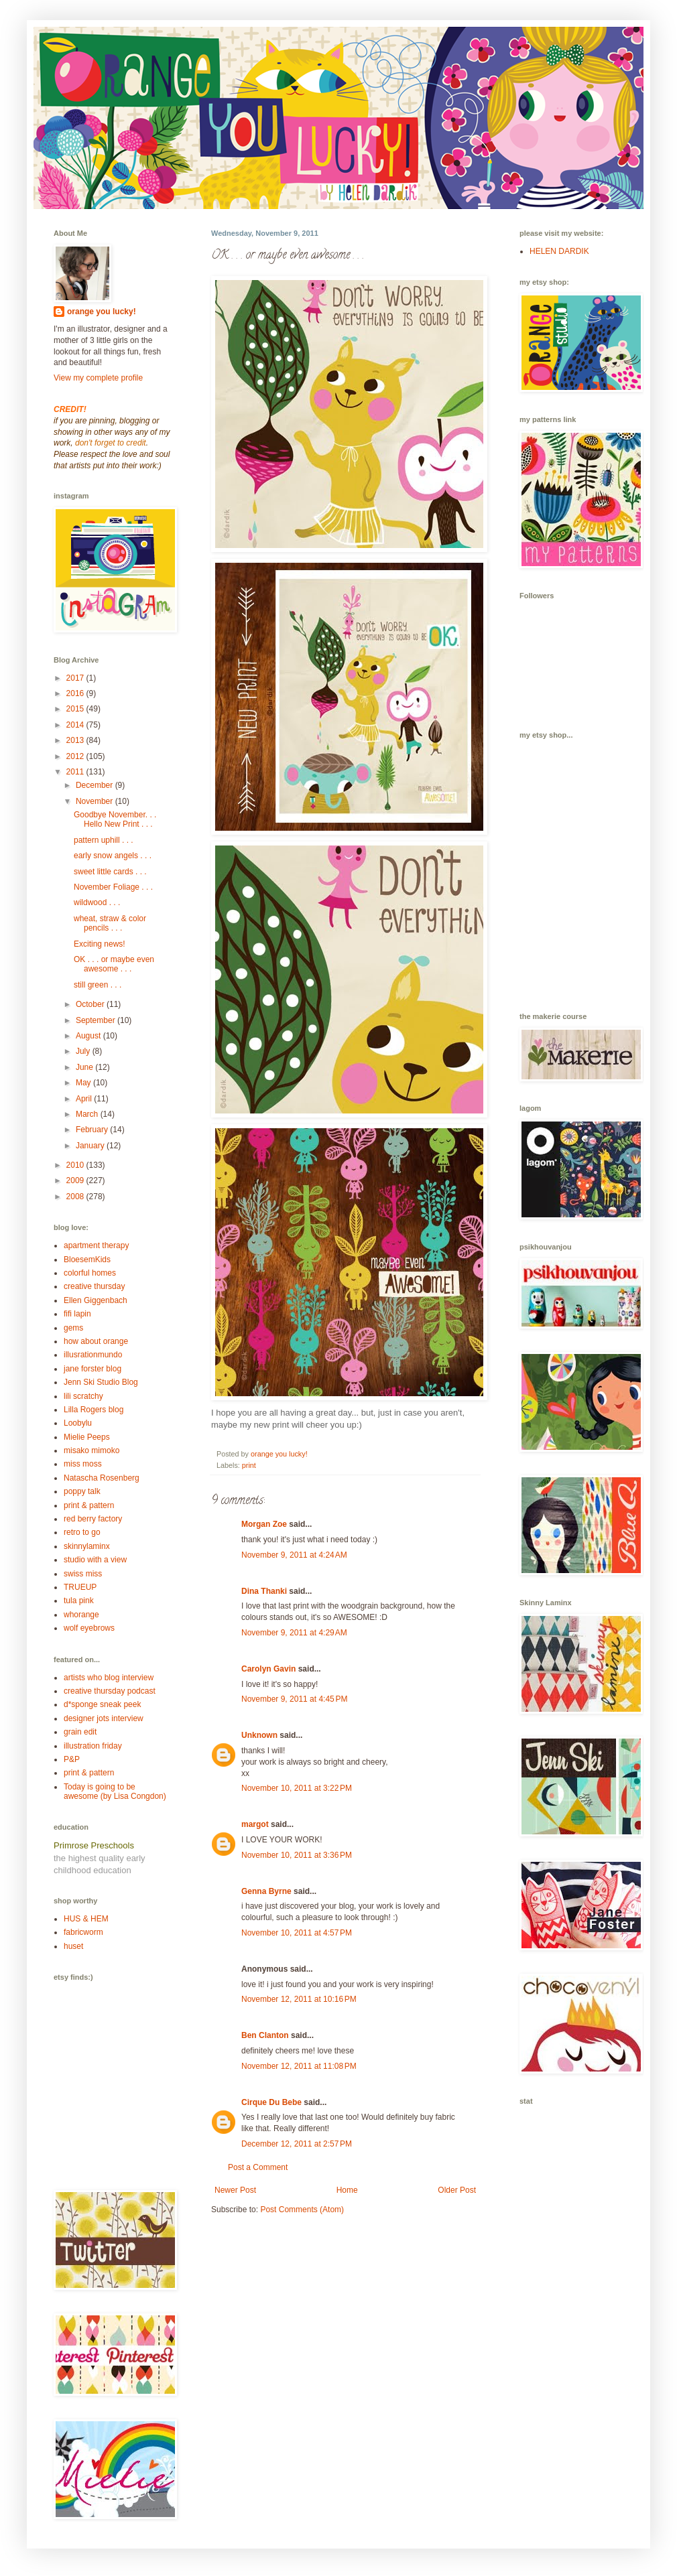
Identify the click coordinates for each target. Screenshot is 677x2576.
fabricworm (83, 1932)
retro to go (82, 1532)
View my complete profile (98, 378)
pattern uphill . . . (103, 840)
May (84, 1082)
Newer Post (235, 2190)
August (89, 1035)
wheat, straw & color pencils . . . (110, 923)
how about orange (96, 1341)
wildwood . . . (97, 902)
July (84, 1051)
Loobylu (78, 1423)
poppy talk (82, 1491)
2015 (76, 709)
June (85, 1067)
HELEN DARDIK (559, 251)
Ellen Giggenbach (95, 1300)
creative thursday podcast (110, 1691)
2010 (76, 1165)
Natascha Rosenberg (101, 1478)
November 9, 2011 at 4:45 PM (294, 1699)
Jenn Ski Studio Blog (101, 1382)
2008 (76, 1196)
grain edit (80, 1732)
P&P (72, 1759)
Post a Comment (258, 2167)
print (249, 1465)
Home (347, 2190)
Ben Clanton (265, 2035)
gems (73, 1328)
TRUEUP (80, 1587)
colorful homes (90, 1273)
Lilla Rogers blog (93, 1409)
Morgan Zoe (264, 1524)
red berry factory (93, 1518)
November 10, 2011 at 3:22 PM (296, 1788)
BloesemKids (87, 1259)
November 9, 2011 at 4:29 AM (294, 1632)
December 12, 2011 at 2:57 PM (296, 2144)
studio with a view (95, 1559)
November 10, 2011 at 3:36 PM (296, 1855)
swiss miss (83, 1573)
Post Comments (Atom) (302, 2209)
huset (73, 1946)
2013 (76, 740)
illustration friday (93, 1746)
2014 (76, 725)
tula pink (79, 1600)
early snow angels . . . (112, 855)
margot (255, 1824)
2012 (76, 756)
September (96, 1020)
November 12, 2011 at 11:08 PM (299, 2066)
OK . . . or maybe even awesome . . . (114, 964)
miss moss (83, 1464)
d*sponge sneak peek (102, 1704)
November (95, 801)
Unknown (259, 1735)
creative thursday (94, 1286)
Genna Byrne (266, 1891)
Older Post (457, 2190)
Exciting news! (99, 944)
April (85, 1098)
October (91, 1004)
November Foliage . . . (113, 887)
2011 (76, 771)
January (91, 1145)
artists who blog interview (108, 1677)
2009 (76, 1180)
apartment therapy (96, 1245)
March (88, 1114)
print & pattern (89, 1505)
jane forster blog (92, 1368)
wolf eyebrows (89, 1628)
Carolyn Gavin (268, 1669)
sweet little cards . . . (110, 871)
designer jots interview (103, 1718)
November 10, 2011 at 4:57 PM (296, 1933)
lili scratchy (83, 1396)
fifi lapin (77, 1313)
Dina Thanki (264, 1591)
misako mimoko (91, 1450)
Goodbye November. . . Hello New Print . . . (115, 819)
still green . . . (97, 985)
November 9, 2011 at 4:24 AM (294, 1555)
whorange (81, 1614)
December (95, 785)
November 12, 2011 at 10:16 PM (299, 1999)
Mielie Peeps (87, 1437)
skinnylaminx (87, 1546)
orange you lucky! (101, 311)
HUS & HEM (86, 1918)
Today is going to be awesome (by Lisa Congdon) (115, 1791)
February (93, 1129)
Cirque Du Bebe (271, 2102)
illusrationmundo (93, 1354)
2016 (76, 693)
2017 (76, 678)
